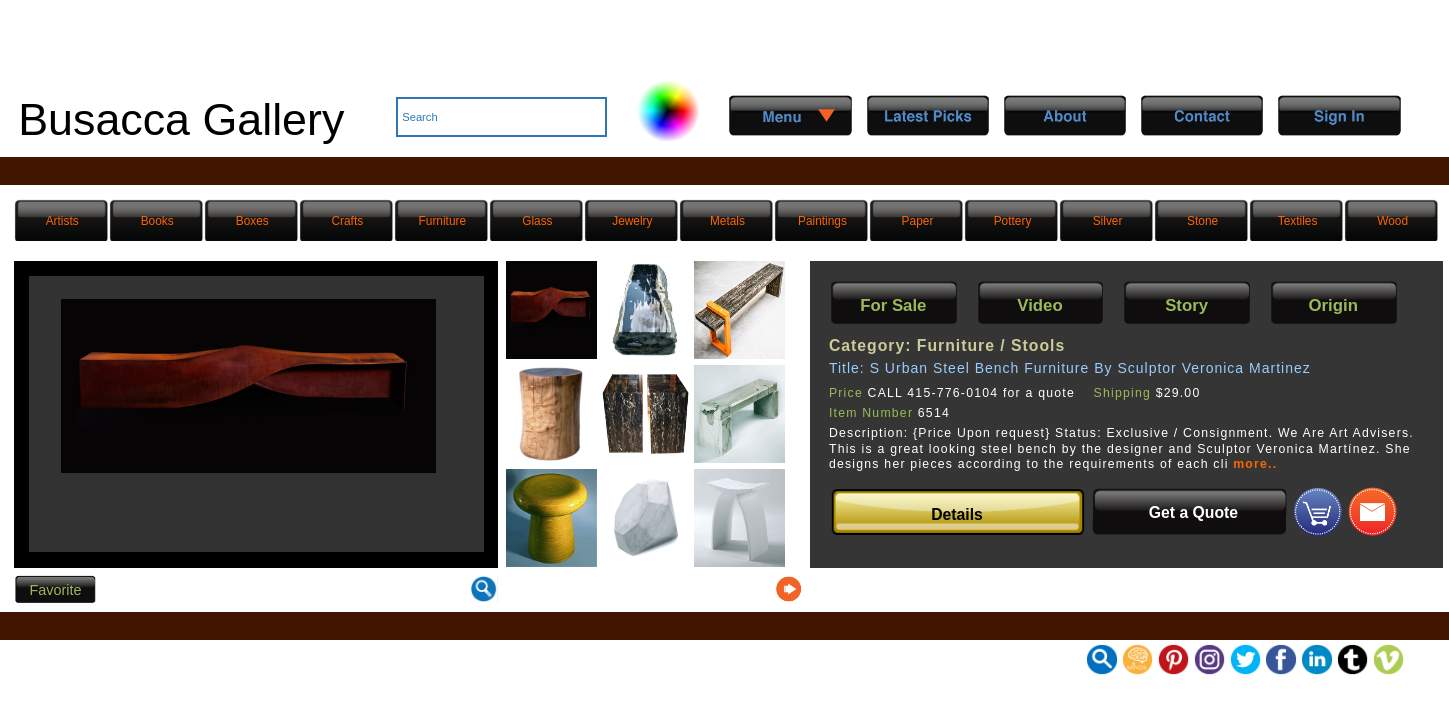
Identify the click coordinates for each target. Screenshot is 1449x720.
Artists (62, 221)
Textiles (1298, 221)
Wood (1392, 221)
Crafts (347, 221)
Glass (537, 221)
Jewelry (632, 221)
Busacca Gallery (181, 119)
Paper (918, 221)
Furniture (443, 221)
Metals (727, 221)
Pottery (1013, 221)
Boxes (252, 221)
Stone (1202, 221)
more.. (1255, 464)
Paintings (822, 221)
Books (157, 221)
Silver (1108, 221)
